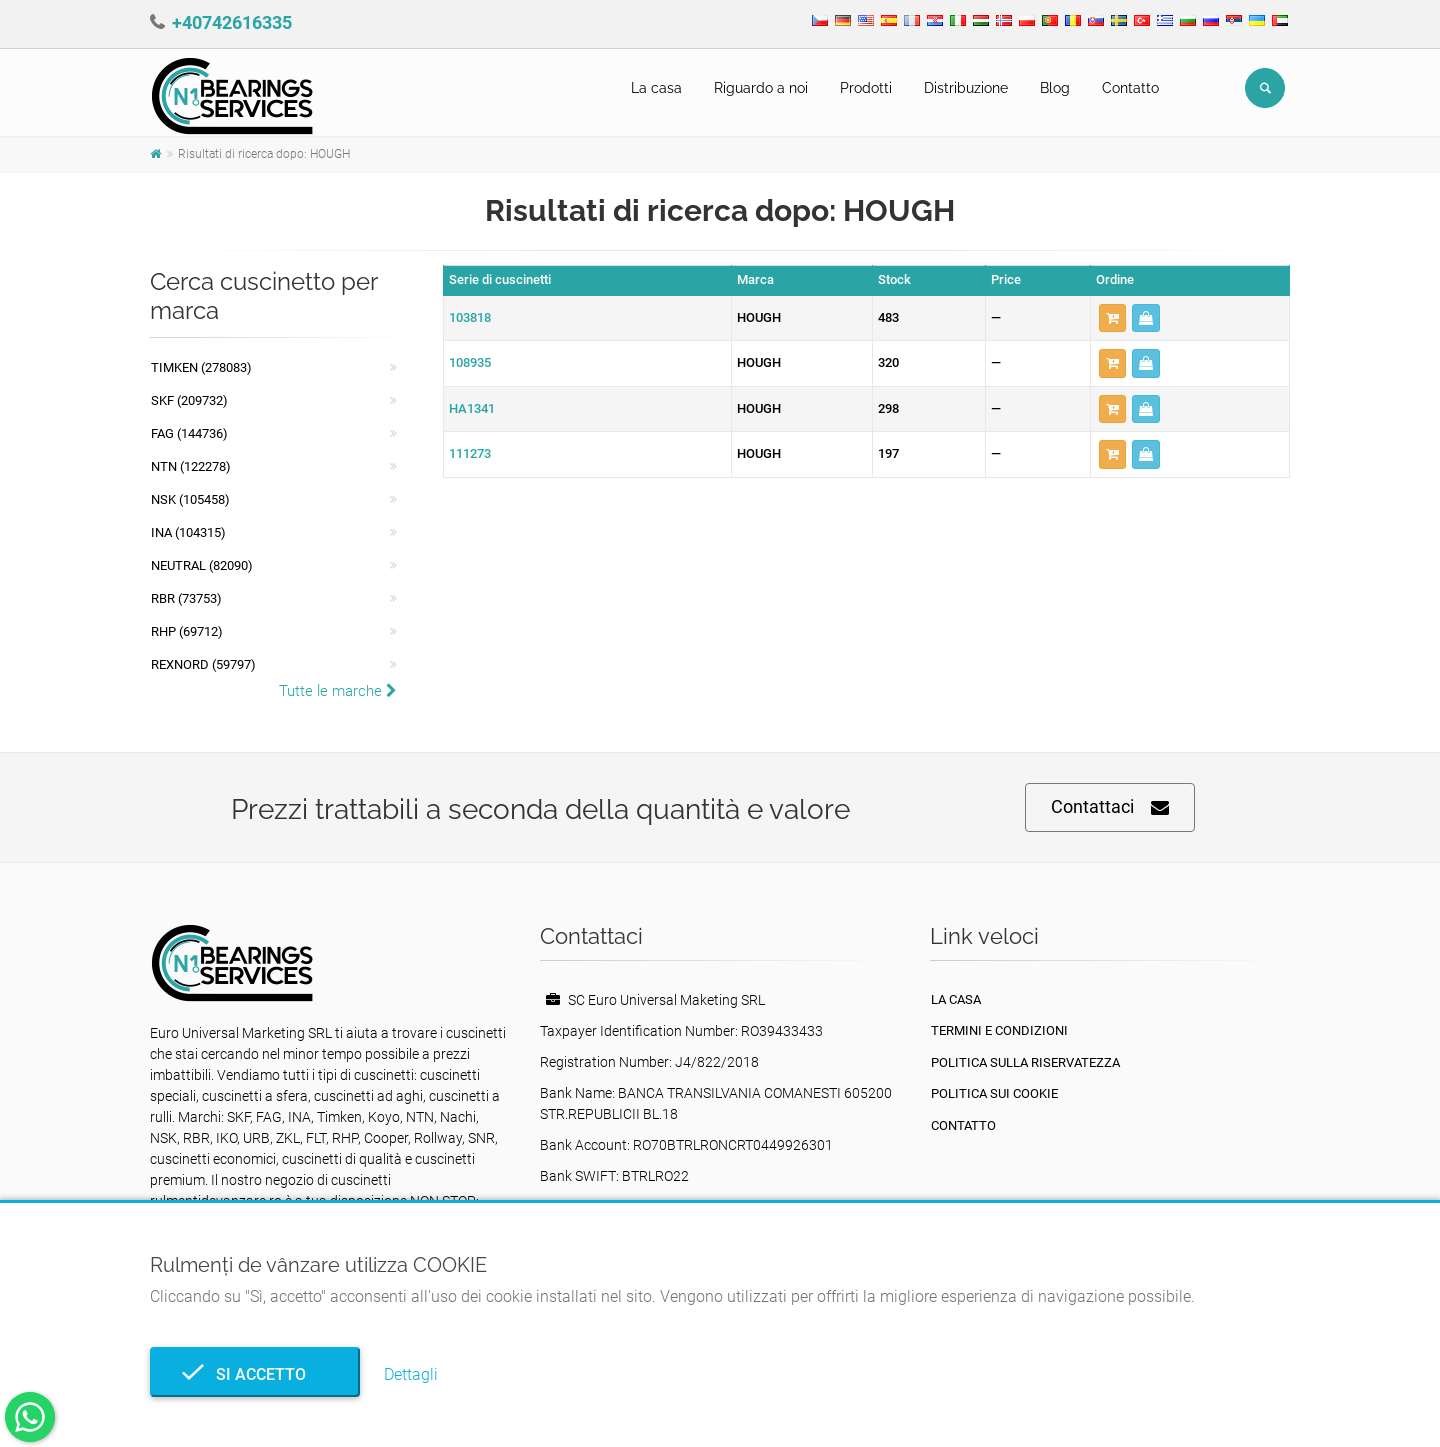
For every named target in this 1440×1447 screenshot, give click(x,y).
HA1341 (472, 408)
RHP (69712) (187, 631)
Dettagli (411, 1374)
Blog (1055, 88)
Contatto (1130, 88)
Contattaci (1110, 807)
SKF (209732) (189, 400)
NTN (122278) (191, 466)
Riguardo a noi (761, 88)
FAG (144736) (189, 433)
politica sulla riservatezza (1025, 1062)
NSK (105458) (190, 499)
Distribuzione (966, 88)
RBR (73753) (186, 598)
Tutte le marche (338, 691)
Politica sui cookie (994, 1093)
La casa (656, 88)
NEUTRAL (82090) (202, 565)
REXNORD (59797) (203, 664)
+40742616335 (232, 22)
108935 (470, 362)
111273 (470, 453)
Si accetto (255, 1374)
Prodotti (866, 88)
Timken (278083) (201, 367)
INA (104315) (188, 532)
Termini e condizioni (999, 1030)
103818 (470, 317)
